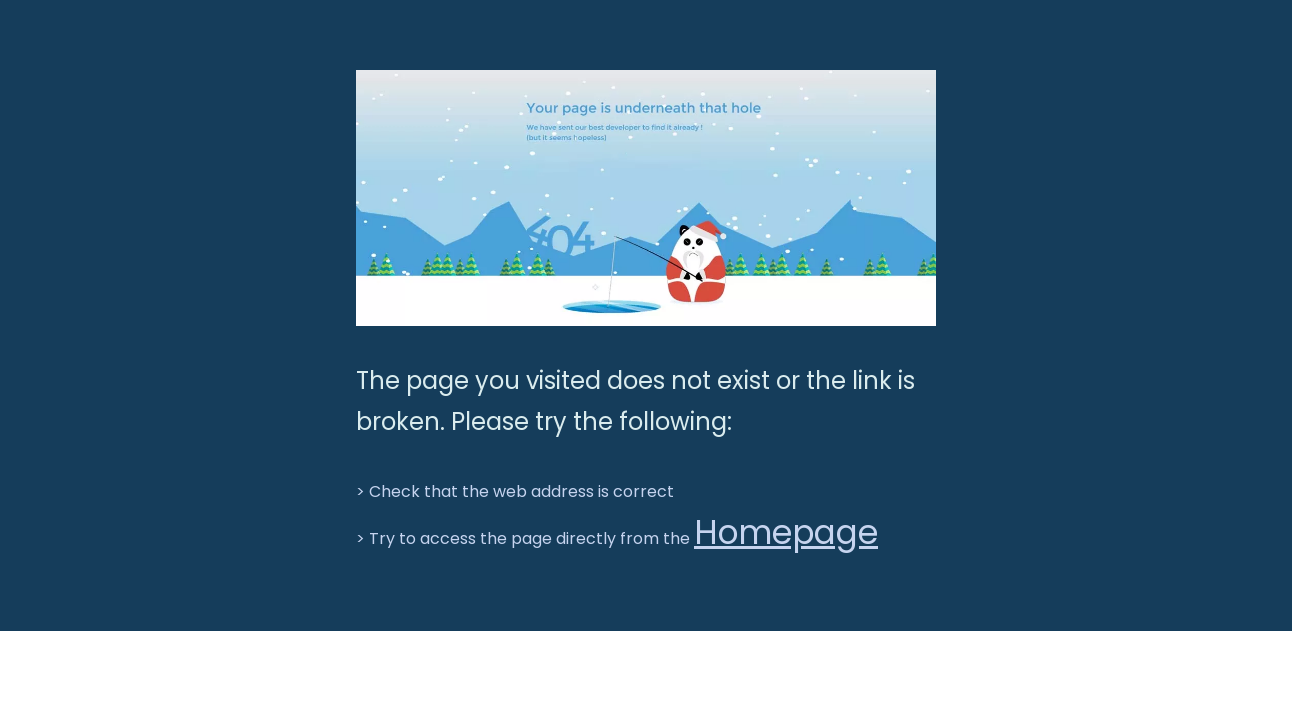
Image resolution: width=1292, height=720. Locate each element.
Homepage (786, 532)
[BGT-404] (646, 198)
